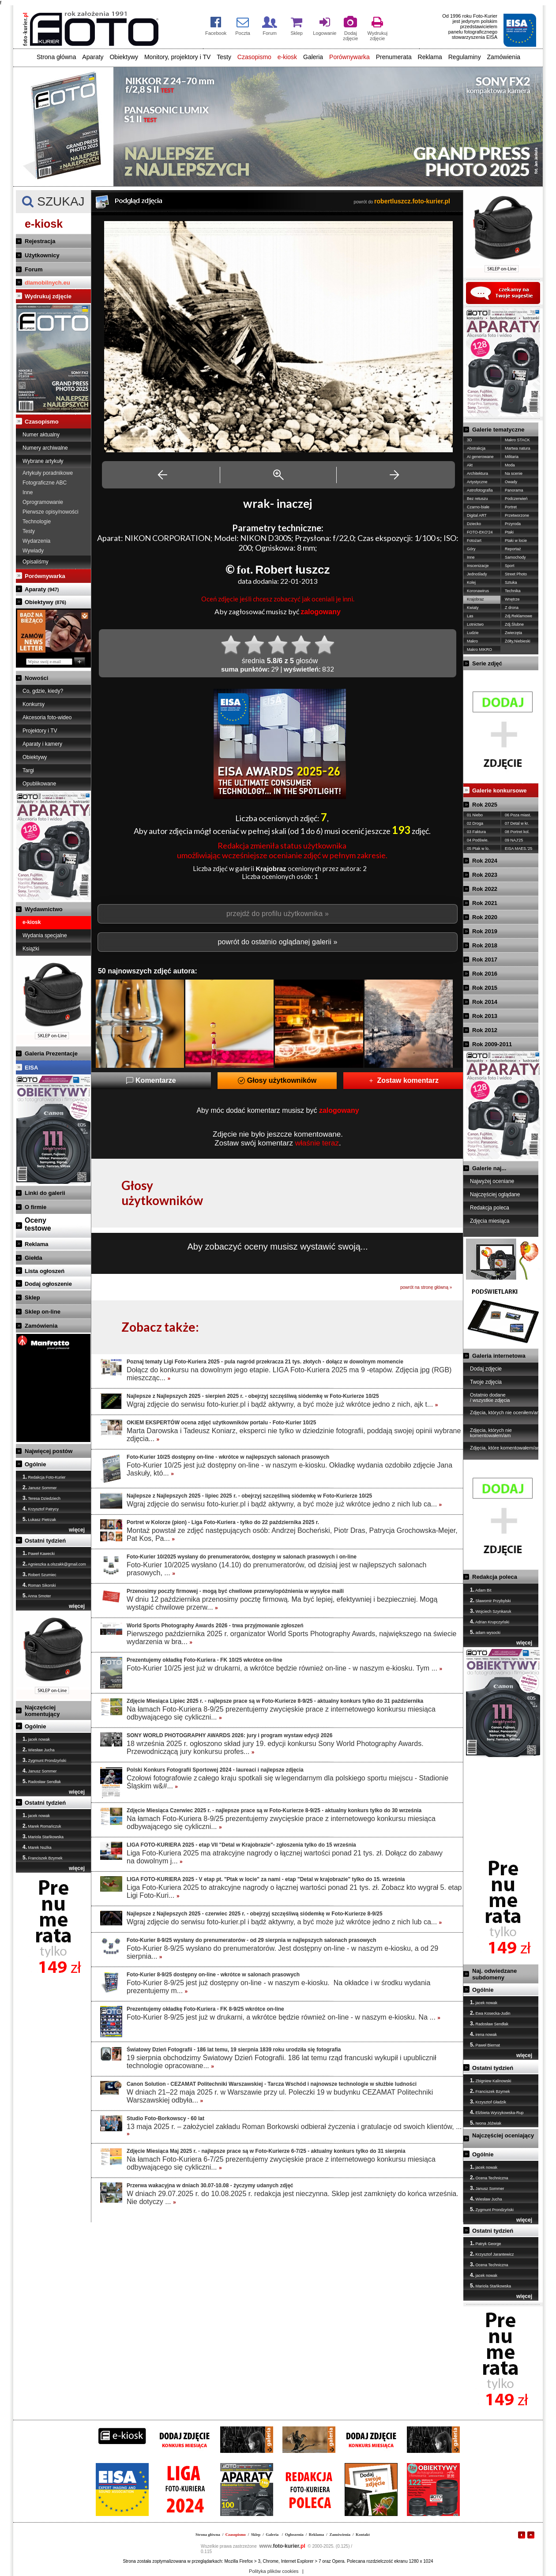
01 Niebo (475, 815)
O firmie (35, 1207)
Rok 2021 (484, 903)
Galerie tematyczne (498, 429)
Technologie (37, 521)
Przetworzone (517, 515)
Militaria (511, 456)
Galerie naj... (489, 1168)
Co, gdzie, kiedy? (43, 691)
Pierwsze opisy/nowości (51, 512)
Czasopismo (254, 56)
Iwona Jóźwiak (485, 2123)
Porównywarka (349, 56)
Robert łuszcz (292, 569)
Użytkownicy (42, 255)
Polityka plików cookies (274, 2571)
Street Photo (516, 574)
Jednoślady (477, 574)
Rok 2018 (484, 945)
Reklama (430, 56)
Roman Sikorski (39, 1585)
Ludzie (473, 633)
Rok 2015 (484, 987)
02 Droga (475, 823)
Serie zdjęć (487, 663)
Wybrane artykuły (43, 461)
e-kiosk (287, 56)
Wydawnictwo (44, 909)
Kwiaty (473, 607)
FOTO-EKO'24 (480, 532)
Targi (28, 770)
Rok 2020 (484, 917)
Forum (33, 269)
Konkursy (34, 704)
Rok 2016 (484, 973)
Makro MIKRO (479, 649)
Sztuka (511, 582)
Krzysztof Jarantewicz (492, 2254)
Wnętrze (512, 599)
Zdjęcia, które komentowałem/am (505, 1447)
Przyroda (513, 524)
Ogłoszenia (294, 2534)
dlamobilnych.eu (47, 282)
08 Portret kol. (517, 832)
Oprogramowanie (43, 502)
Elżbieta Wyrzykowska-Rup (496, 2112)
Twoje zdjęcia (486, 1382)
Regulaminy (464, 56)
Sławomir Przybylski (490, 1600)
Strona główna (56, 56)
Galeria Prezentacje (51, 1053)
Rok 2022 (484, 889)
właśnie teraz (317, 1143)
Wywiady (33, 551)
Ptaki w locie (516, 540)
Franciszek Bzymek (43, 1858)
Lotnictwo (475, 624)
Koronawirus (478, 591)
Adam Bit (481, 1590)
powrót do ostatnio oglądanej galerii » (277, 942)
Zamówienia (503, 56)
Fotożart (474, 540)
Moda (510, 465)
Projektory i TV (40, 731)
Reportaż (513, 549)
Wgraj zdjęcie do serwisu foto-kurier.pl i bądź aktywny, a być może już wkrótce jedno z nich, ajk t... (282, 1404)
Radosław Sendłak (42, 1781)
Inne (28, 492)
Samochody (515, 557)
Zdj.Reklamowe (518, 616)
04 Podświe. (477, 840)
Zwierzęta (513, 633)
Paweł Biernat (485, 2045)
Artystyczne (477, 482)
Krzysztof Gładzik (488, 2102)
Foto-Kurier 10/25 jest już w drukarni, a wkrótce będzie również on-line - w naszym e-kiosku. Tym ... (284, 1668)
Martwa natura (517, 448)
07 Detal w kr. (517, 823)
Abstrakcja (476, 448)
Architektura (477, 473)
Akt (470, 465)
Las (470, 616)
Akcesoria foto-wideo (47, 717)
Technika (513, 591)
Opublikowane (39, 784)
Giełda (33, 1257)
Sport (510, 565)
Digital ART (477, 515)
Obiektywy (123, 56)
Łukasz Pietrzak (39, 1519)
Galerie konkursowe (499, 790)
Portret (511, 507)
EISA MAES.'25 (518, 848)
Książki (31, 949)
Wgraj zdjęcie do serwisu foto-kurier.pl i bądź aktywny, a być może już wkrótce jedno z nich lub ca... (284, 1504)
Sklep (32, 1297)
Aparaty (92, 56)
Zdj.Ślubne (514, 624)
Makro (472, 641)
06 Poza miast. (518, 815)
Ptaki (509, 532)
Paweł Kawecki (39, 1553)
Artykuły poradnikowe (48, 473)
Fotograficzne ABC (45, 483)
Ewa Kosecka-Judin (490, 2013)
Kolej (471, 582)
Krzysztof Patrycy (41, 1509)
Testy (224, 56)
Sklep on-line (42, 1311)
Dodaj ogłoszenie (48, 1283)
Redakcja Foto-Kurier (44, 1477)
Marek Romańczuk (42, 1826)
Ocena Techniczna (489, 2177)
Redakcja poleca (489, 1208)
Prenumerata (394, 56)
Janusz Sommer (40, 1487)
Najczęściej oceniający (503, 2135)
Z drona (511, 607)
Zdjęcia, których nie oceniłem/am (505, 1412)
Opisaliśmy (36, 562)
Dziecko (474, 524)
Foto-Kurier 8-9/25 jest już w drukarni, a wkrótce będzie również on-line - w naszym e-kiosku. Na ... (283, 2017)
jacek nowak (36, 1739)
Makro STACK (517, 440)
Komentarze (151, 1080)
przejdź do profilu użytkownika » (277, 913)
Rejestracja (40, 241)
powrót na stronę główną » (426, 1287)
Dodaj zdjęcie (486, 1369)
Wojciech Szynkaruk (490, 1611)
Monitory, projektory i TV (177, 56)
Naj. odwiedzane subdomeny (494, 1974)
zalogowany (321, 612)
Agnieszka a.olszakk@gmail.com (54, 1564)
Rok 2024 (484, 860)
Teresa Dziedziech (41, 1498)
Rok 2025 (484, 804)
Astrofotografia (480, 490)
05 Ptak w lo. (478, 848)
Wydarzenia (36, 541)
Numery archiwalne (45, 448)
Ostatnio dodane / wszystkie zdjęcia (490, 1397)
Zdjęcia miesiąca (489, 1221)
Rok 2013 (484, 1016)
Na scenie (513, 473)
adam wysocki (485, 1632)
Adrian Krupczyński (489, 1621)
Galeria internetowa (499, 1355)
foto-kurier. (282, 2546)
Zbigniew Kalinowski (490, 2080)
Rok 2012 (484, 1030)
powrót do (401, 201)
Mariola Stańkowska (43, 1836)
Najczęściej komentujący (42, 1710)
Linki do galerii (45, 1193)
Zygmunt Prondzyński (44, 1760)
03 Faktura (476, 832)
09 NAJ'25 (514, 840)
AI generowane (480, 456)
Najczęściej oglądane (495, 1194)
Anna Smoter (37, 1595)
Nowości (36, 678)
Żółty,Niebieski (517, 641)
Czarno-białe (478, 507)
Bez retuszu (477, 498)
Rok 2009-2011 (492, 1044)
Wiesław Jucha (39, 1749)
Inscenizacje (478, 565)
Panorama (514, 490)
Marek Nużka (37, 1847)
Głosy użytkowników (277, 1080)
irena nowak (483, 2034)
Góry (471, 549)
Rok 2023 (484, 874)
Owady (511, 482)
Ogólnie (35, 1464)
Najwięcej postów (48, 1451)
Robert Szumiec (39, 1574)
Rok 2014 (484, 1002)
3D (469, 440)
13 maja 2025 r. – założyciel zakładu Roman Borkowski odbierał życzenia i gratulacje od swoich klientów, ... (294, 2130)
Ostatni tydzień (45, 1540)
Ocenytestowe (38, 1224)
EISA (31, 1067)
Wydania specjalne (45, 935)
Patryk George (485, 2243)
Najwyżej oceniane (492, 1181)
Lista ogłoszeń (44, 1271)
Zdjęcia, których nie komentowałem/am (491, 1432)
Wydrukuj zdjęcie (48, 296)
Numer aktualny (41, 435)
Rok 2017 (484, 959)
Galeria (313, 56)
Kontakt (363, 2534)
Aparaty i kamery (42, 744)
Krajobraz (475, 599)
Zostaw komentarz (403, 1080)
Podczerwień (516, 498)
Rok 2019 (484, 931)
